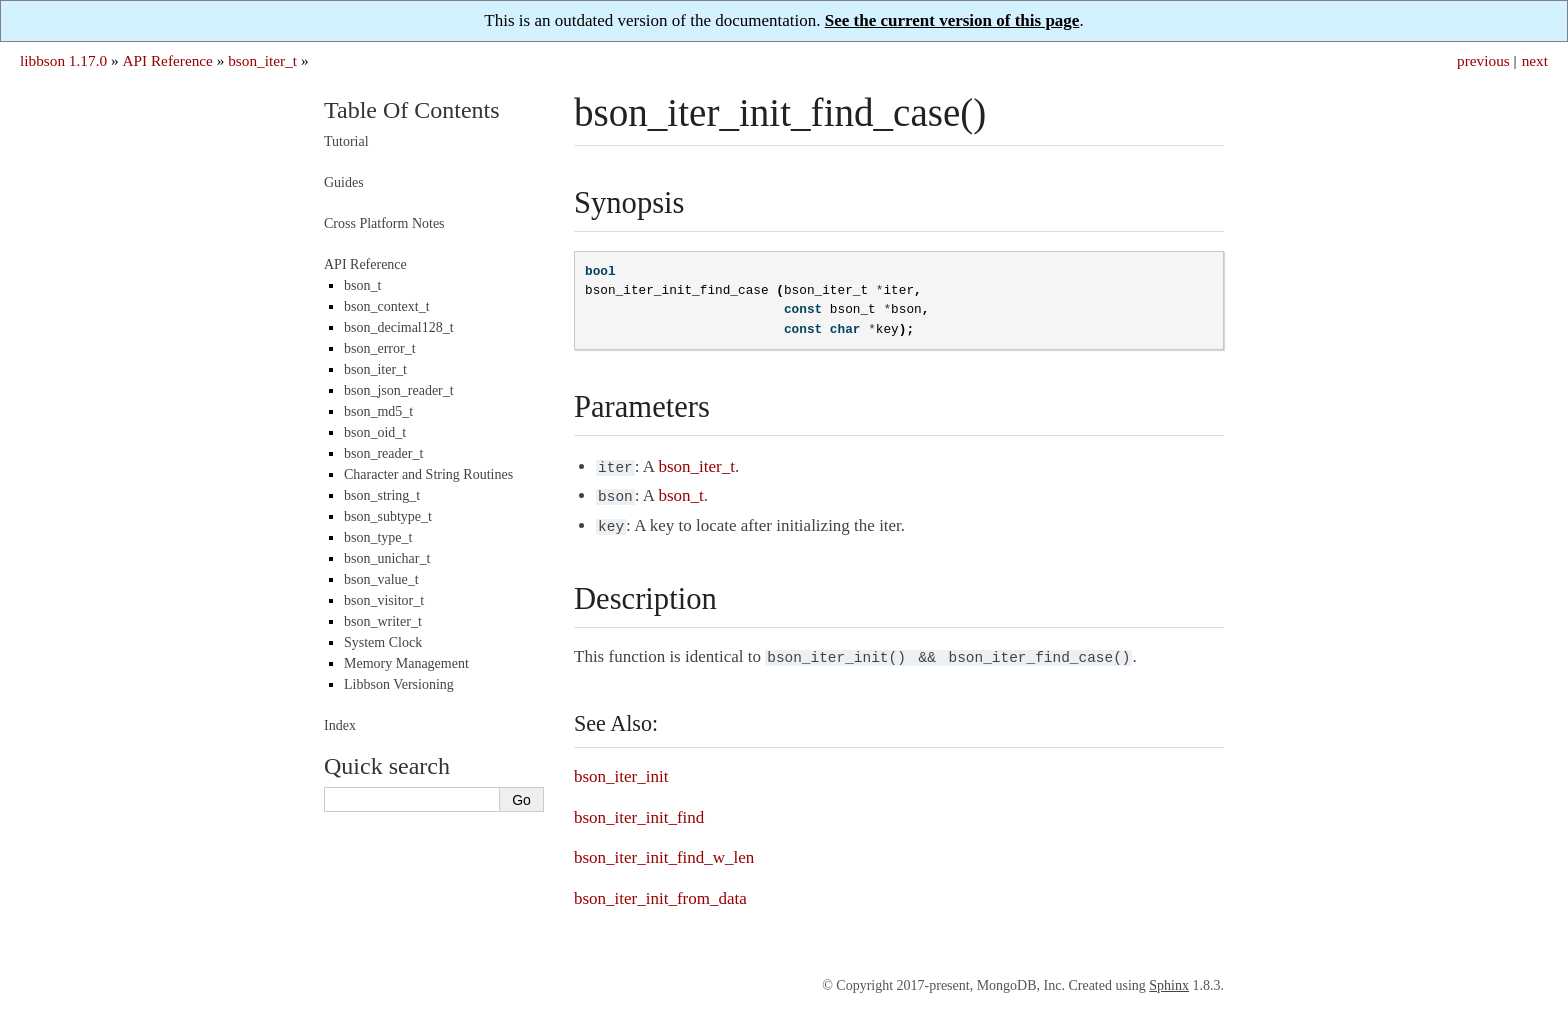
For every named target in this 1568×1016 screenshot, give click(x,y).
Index (340, 725)
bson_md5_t (378, 411)
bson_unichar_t (387, 558)
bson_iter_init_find (639, 809)
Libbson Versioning (399, 684)
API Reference (167, 60)
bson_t (362, 285)
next (1535, 60)
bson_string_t (382, 495)
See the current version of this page (952, 20)
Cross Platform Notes (384, 223)
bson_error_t (380, 348)
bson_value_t (381, 579)
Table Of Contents (412, 110)
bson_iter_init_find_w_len (664, 849)
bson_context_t (387, 306)
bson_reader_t (383, 453)
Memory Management (406, 663)
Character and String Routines (428, 474)
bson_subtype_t (388, 516)
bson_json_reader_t (399, 390)
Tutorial (346, 141)
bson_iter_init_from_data (660, 890)
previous (1483, 60)
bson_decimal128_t (399, 327)
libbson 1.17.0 (63, 60)
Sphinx (1169, 977)
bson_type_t (378, 537)
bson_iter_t (262, 60)
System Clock (383, 642)
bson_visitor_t (384, 600)
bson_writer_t (383, 621)
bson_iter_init (621, 768)
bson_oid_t (375, 432)
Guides (344, 182)
